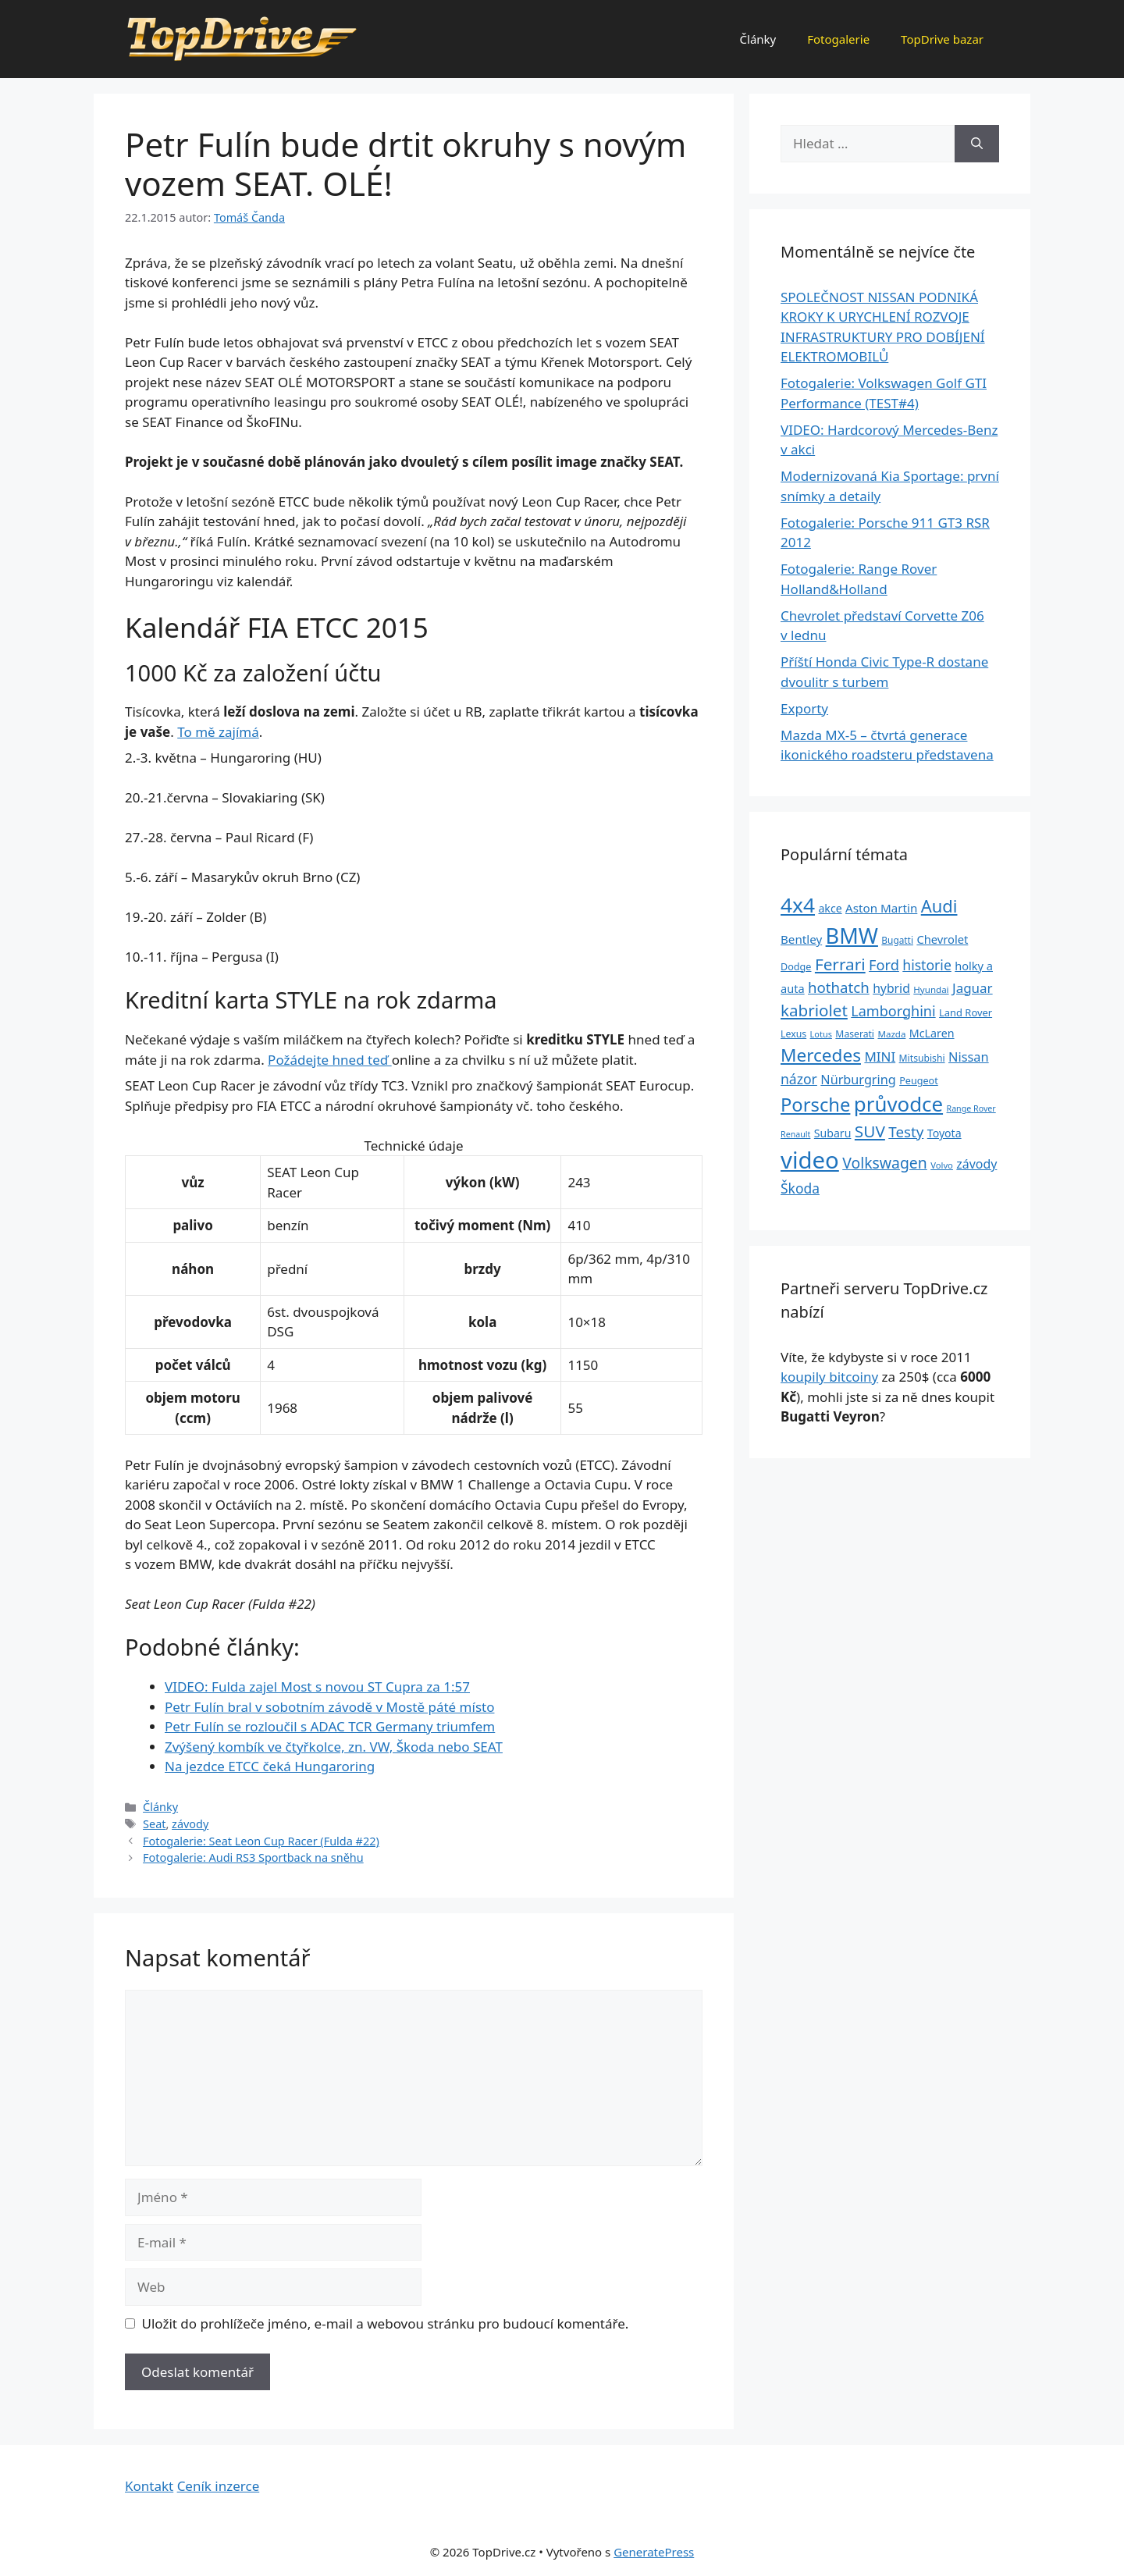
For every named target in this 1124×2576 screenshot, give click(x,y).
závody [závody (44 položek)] (976, 1163)
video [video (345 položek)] (810, 1160)
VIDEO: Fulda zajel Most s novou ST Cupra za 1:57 (317, 1686)
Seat (154, 1823)
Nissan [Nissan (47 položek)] (968, 1057)
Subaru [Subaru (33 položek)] (833, 1133)
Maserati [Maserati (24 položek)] (854, 1034)
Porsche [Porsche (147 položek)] (815, 1104)
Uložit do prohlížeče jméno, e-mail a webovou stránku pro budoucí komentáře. (385, 2323)
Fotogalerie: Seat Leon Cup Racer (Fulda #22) (261, 1841)
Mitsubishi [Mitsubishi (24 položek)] (922, 1058)
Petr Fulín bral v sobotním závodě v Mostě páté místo (329, 1707)
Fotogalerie (838, 39)
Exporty (804, 708)
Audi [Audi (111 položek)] (939, 906)
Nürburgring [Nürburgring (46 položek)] (857, 1079)
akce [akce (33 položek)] (829, 908)
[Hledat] (977, 143)
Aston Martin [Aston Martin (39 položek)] (881, 908)
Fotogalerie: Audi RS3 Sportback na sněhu (253, 1857)
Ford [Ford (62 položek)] (884, 964)
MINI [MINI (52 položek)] (879, 1057)
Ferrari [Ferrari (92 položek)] (840, 964)
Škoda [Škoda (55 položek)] (800, 1188)
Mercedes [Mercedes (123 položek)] (821, 1055)
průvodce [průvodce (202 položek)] (898, 1104)
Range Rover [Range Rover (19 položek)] (971, 1108)
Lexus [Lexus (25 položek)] (793, 1034)
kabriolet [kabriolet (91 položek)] (814, 1010)
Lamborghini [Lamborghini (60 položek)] (893, 1011)
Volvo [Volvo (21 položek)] (941, 1165)
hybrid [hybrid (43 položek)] (891, 988)
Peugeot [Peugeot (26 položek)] (918, 1080)
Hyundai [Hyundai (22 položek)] (930, 989)
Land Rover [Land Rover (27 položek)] (965, 1012)
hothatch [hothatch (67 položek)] (839, 987)
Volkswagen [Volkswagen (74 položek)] (884, 1162)
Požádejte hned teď (330, 1060)
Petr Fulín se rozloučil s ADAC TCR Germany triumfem (330, 1726)
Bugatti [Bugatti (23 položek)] (897, 940)
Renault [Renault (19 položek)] (795, 1134)
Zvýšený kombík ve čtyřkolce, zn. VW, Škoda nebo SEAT (334, 1747)
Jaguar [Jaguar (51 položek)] (972, 988)
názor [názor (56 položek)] (799, 1078)
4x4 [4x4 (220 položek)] (798, 905)
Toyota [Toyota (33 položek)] (944, 1133)
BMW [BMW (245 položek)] (852, 935)
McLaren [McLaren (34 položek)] (932, 1033)
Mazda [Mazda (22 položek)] (891, 1034)
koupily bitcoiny (829, 1377)
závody (190, 1823)
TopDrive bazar (942, 39)
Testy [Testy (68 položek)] (905, 1132)
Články (758, 39)
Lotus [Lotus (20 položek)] (821, 1034)
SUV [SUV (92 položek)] (870, 1131)
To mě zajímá (218, 732)
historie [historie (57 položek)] (926, 964)
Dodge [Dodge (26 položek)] (796, 966)
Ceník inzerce (218, 2486)
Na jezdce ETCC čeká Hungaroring (270, 1766)
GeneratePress (654, 2552)
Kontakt (149, 2486)
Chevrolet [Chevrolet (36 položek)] (942, 939)
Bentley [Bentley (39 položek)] (801, 939)
